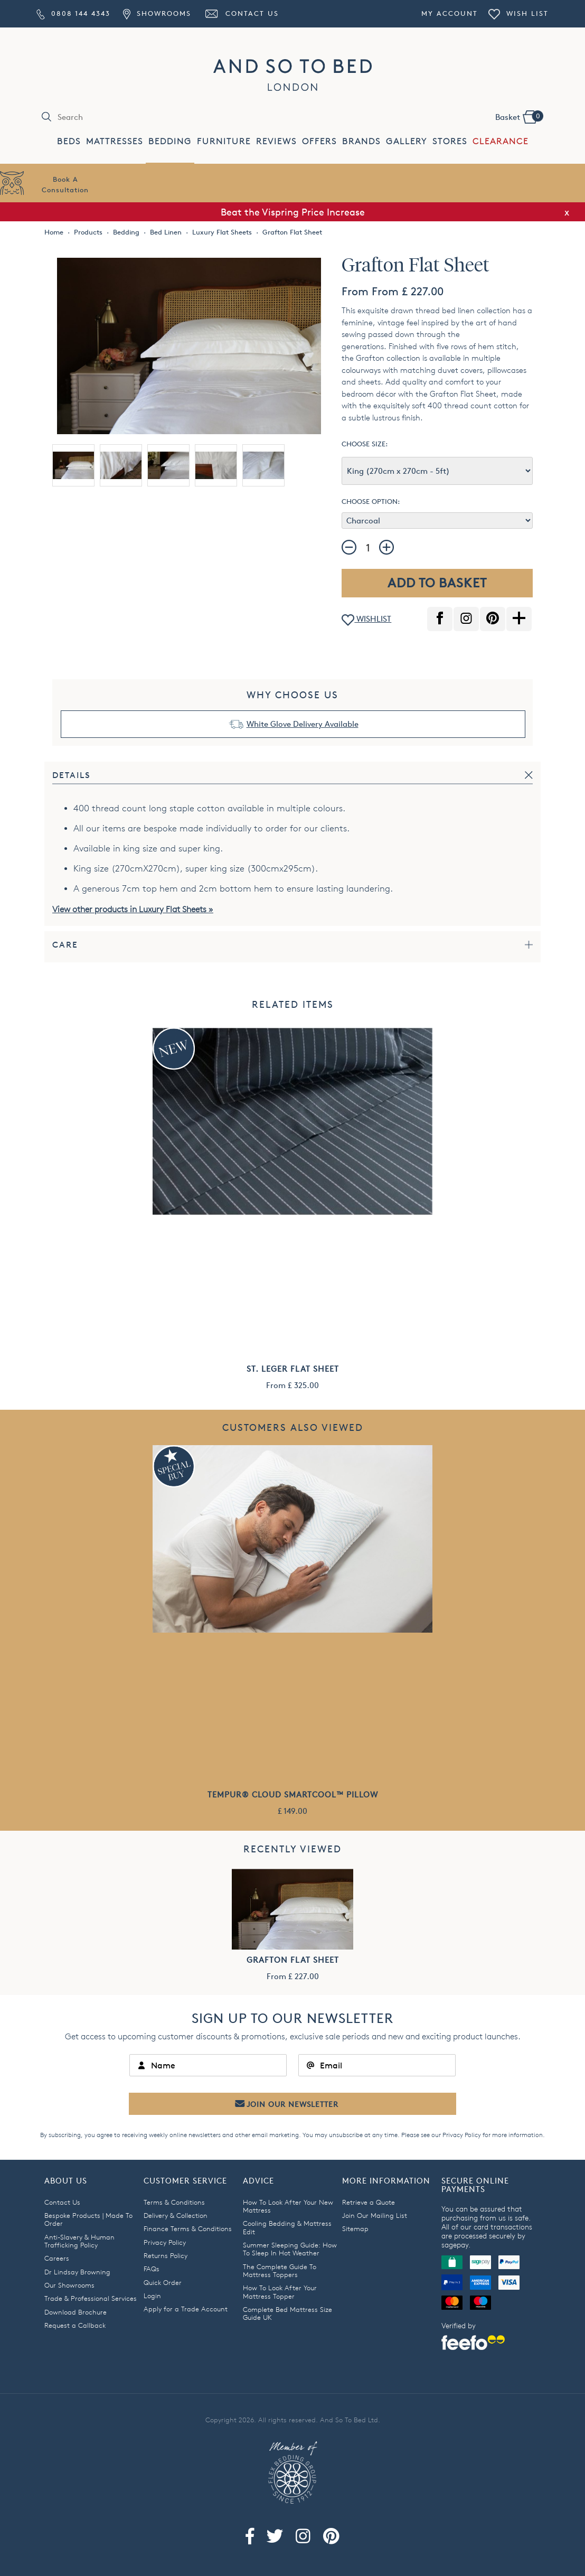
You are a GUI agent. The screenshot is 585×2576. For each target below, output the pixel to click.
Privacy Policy (461, 2135)
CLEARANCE (501, 141)
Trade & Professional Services (90, 2298)
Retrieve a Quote (368, 2202)
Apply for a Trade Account (186, 2309)
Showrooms (157, 13)
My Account (449, 13)
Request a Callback (75, 2325)
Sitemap (355, 2228)
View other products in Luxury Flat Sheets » (132, 909)
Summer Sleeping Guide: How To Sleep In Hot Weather (290, 2249)
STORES (449, 141)
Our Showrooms (69, 2285)
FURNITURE (224, 141)
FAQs (151, 2268)
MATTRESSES (114, 141)
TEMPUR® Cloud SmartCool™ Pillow (292, 1795)
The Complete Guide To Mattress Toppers (279, 2270)
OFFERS (319, 141)
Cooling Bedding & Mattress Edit (287, 2227)
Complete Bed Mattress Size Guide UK (287, 2313)
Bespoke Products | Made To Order (88, 2219)
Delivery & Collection (175, 2215)
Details (71, 775)
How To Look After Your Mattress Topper (280, 2291)
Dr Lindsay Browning (77, 2272)
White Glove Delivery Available (302, 724)
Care (65, 945)
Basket (519, 116)
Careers (56, 2258)
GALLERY (406, 141)
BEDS (69, 141)
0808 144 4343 (73, 13)
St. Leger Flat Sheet (293, 1369)
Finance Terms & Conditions (188, 2228)
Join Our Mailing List (374, 2215)
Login (152, 2295)
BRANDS (361, 141)
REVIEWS (276, 141)
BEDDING (170, 141)
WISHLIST (366, 620)
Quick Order (163, 2282)
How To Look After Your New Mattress (288, 2206)
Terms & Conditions (174, 2202)
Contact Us (241, 13)
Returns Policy (165, 2255)
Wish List (518, 13)
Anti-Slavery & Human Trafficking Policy (79, 2241)
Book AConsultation (65, 184)
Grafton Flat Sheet (293, 1960)
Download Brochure (75, 2312)
